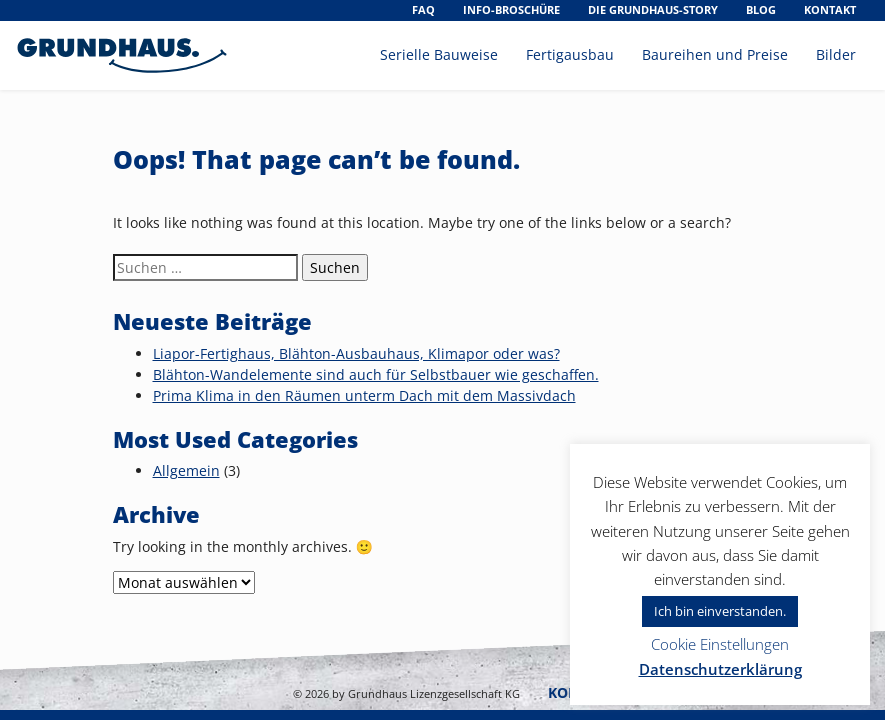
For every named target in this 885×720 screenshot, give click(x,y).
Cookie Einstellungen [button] (720, 644)
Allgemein (186, 470)
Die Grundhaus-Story (653, 9)
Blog (761, 9)
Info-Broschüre (511, 9)
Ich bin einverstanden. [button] (720, 611)
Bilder (836, 54)
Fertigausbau (570, 54)
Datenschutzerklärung (720, 669)
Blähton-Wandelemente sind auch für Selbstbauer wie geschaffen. (376, 374)
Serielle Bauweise (439, 54)
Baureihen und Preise (715, 54)
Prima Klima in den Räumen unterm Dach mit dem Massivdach (364, 395)
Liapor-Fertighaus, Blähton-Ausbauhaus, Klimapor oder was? (356, 353)
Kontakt (830, 9)
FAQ (423, 9)
